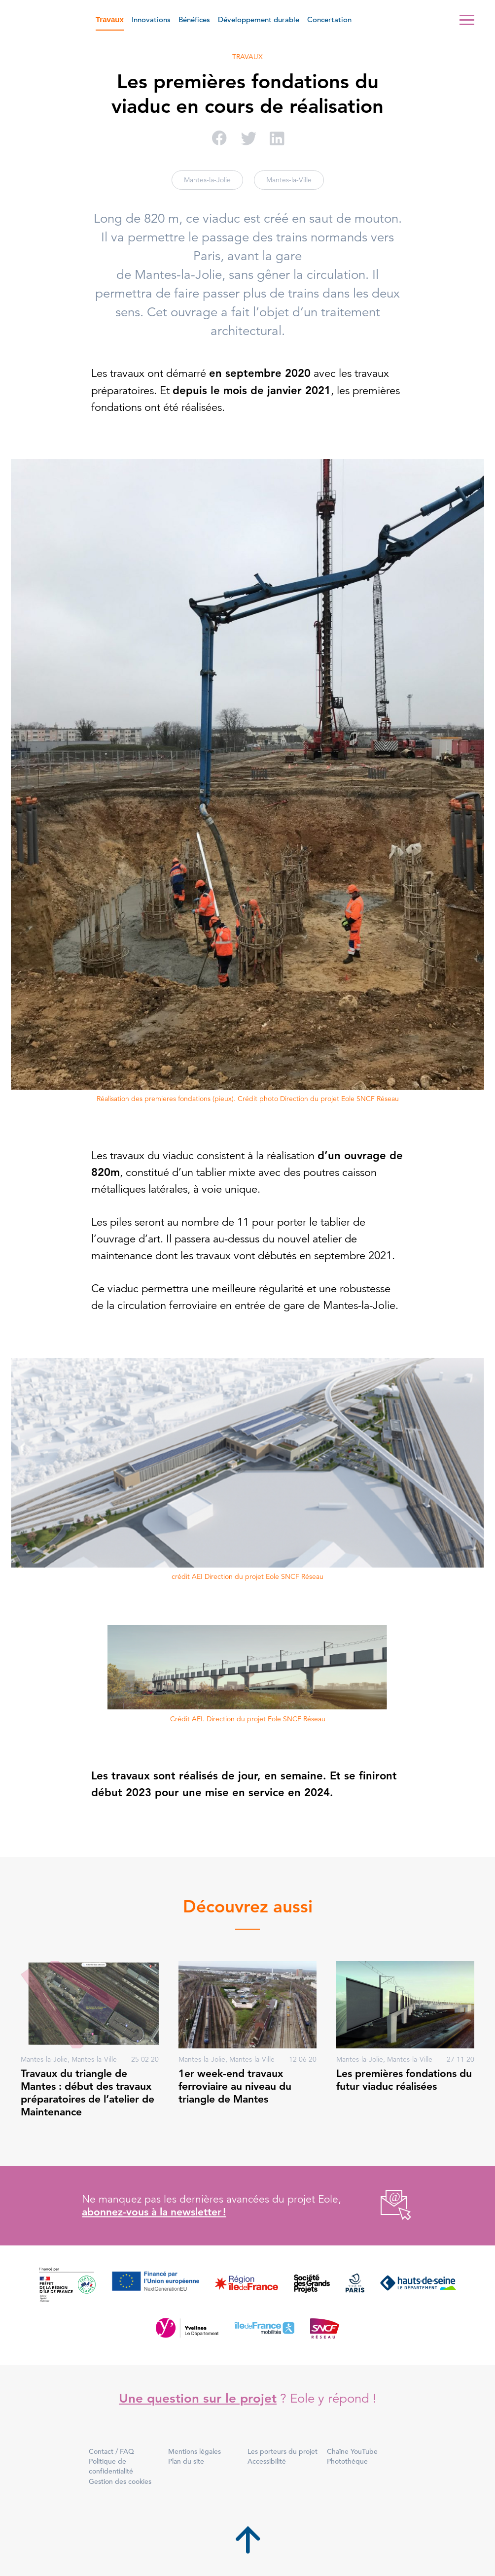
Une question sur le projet (198, 2398)
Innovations (151, 19)
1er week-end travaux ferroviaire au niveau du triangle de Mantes (234, 2086)
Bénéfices (194, 19)
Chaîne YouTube (352, 2451)
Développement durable (258, 19)
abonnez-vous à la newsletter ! (154, 2212)
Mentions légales (194, 2451)
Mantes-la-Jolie (207, 179)
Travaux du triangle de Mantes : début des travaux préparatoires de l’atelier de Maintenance (87, 2092)
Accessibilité (267, 2461)
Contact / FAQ (111, 2451)
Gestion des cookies (120, 2481)
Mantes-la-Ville (289, 179)
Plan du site (186, 2461)
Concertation (329, 19)
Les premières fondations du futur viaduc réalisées (404, 2079)
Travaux (110, 19)
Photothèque (347, 2461)
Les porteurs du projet (283, 2451)
